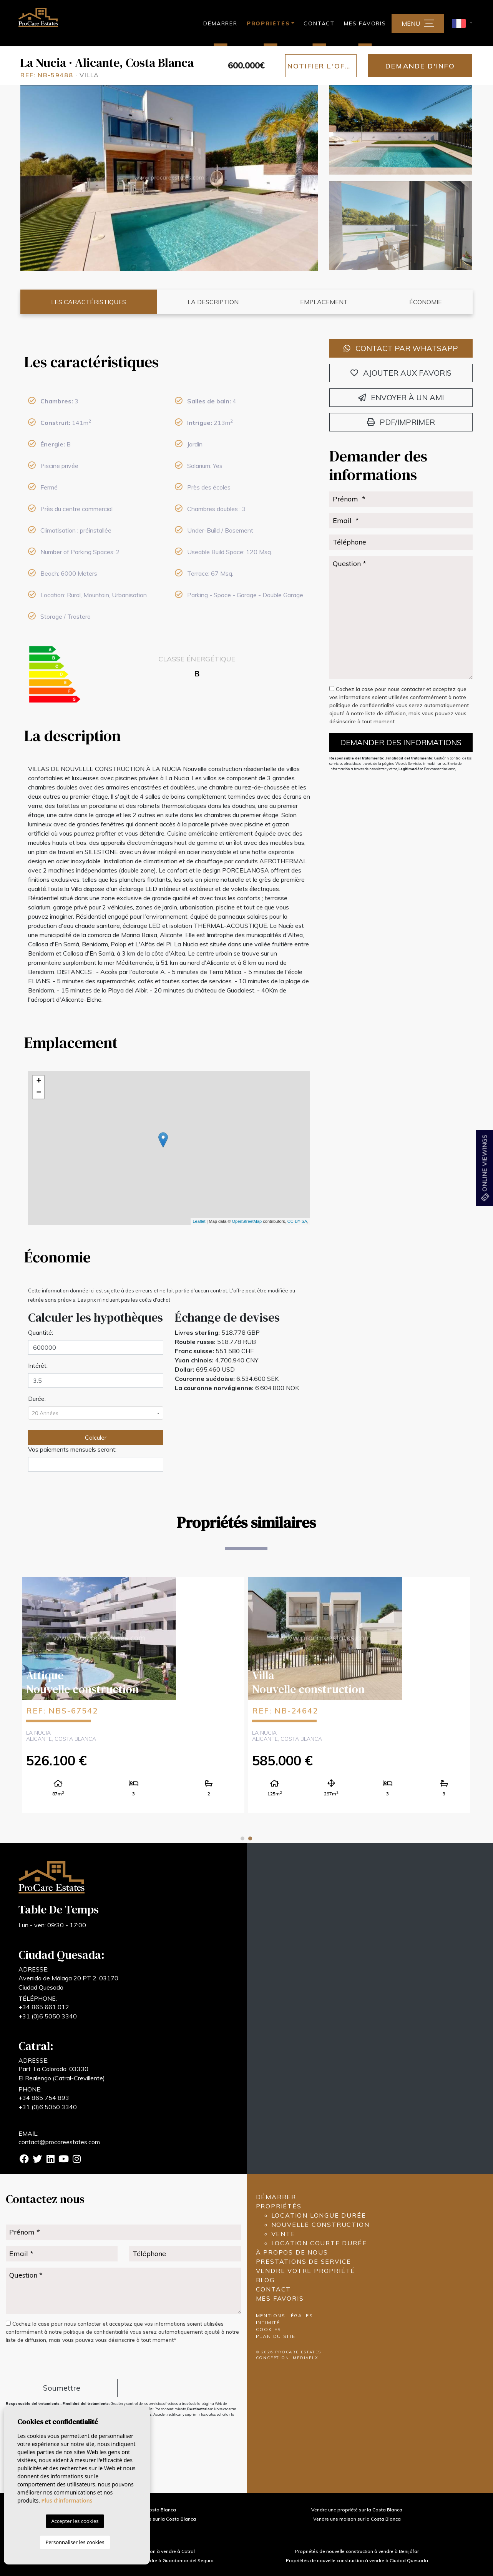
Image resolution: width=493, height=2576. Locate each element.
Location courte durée (319, 2243)
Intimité (268, 2322)
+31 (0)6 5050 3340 (47, 2016)
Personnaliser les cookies (74, 2542)
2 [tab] (250, 1838)
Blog (265, 2280)
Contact (319, 23)
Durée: (37, 1398)
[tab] (169, 362)
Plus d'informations (67, 2500)
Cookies (269, 2329)
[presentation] (47, 2362)
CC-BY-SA (297, 1221)
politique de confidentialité (362, 705)
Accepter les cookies (74, 2521)
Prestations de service (304, 2261)
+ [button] (38, 1081)
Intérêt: (38, 1365)
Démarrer (220, 23)
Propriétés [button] (268, 23)
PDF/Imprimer (401, 422)
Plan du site (276, 2336)
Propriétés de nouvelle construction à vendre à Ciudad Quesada (357, 2560)
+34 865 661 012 (43, 2007)
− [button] (38, 1093)
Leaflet (199, 1221)
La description (213, 302)
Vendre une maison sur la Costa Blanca (357, 2519)
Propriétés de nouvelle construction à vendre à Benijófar (357, 2551)
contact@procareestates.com (59, 2142)
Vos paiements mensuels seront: (72, 1449)
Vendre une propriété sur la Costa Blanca (356, 2510)
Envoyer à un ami (401, 397)
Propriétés (279, 2206)
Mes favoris (365, 23)
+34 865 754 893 (43, 2097)
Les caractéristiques (88, 302)
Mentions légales (284, 2315)
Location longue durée (318, 2215)
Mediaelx (305, 2357)
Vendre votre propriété (305, 2271)
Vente (283, 2234)
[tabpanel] (359, 1694)
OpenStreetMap (247, 1221)
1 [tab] (242, 1838)
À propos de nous (292, 2252)
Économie (425, 302)
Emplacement (324, 302)
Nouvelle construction (320, 2224)
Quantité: (40, 1332)
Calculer (95, 1437)
